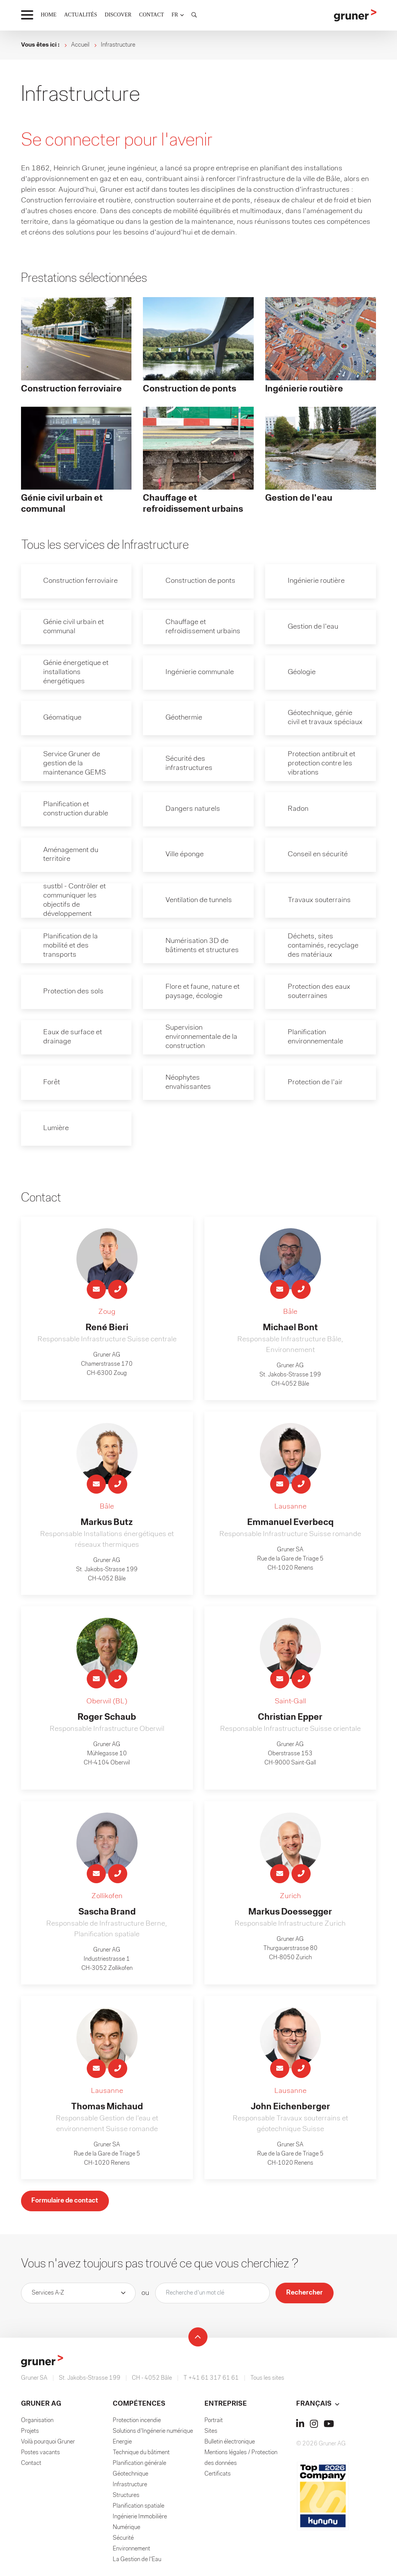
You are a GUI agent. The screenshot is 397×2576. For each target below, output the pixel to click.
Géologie (302, 672)
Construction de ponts (201, 581)
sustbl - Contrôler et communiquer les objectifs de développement (75, 902)
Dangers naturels (194, 810)
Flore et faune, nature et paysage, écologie (204, 994)
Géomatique (63, 718)
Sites (210, 2434)
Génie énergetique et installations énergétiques (77, 673)
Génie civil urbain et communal (75, 627)
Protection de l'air (316, 1085)
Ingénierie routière (317, 581)
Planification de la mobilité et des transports (71, 948)
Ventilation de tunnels (200, 902)
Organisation (37, 2424)
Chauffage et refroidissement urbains (204, 627)
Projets (30, 2434)
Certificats (217, 2477)
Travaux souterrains (320, 902)
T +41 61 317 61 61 (211, 2381)
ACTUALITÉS (80, 15)
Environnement (131, 2552)
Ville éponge (185, 856)
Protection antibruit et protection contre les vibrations (322, 764)
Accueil (80, 45)
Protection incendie (137, 2424)
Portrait (213, 2424)
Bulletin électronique (229, 2445)
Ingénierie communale (201, 672)
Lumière (57, 1131)
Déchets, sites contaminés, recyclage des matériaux (324, 948)
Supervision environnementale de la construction (203, 1039)
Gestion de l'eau (314, 627)
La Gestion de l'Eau (137, 2563)
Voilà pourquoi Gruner (48, 2445)
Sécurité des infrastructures (190, 765)
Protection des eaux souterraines (320, 994)
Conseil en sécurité (318, 856)
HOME (49, 15)
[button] (178, 15)
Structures (126, 2499)
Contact (31, 2466)
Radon (298, 810)
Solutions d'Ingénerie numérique (153, 2434)
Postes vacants (40, 2456)
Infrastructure (130, 2488)
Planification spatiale (138, 2509)
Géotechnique (130, 2477)
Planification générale (139, 2466)
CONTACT (151, 15)
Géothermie (185, 718)
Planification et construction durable (77, 810)
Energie (122, 2445)
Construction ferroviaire (82, 581)
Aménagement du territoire (72, 856)
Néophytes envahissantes (189, 1085)
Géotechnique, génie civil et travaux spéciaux (326, 719)
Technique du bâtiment (141, 2456)
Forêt (52, 1085)
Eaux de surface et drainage (74, 1040)
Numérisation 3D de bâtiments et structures (203, 948)
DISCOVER (118, 15)
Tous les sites (267, 2381)
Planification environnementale (316, 1040)
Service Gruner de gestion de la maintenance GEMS (76, 764)
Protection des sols (74, 993)
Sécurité (123, 2541)
